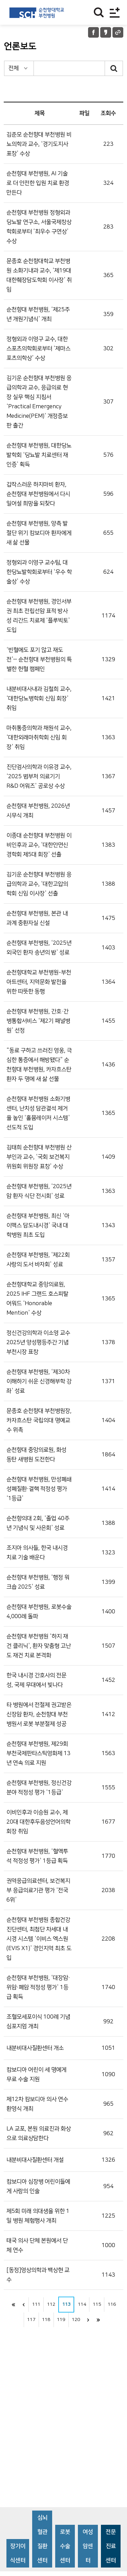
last (98, 2320)
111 (36, 2304)
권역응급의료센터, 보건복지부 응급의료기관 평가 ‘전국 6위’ (38, 1890)
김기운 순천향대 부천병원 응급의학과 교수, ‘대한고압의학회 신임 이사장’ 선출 (38, 884)
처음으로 (13, 2304)
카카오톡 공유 (105, 32)
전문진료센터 (111, 2546)
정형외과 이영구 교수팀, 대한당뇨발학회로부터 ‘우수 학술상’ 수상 (39, 572)
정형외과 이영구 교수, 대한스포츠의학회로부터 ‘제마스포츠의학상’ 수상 (38, 348)
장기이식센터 (17, 2553)
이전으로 (23, 2304)
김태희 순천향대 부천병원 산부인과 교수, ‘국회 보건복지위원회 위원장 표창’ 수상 (38, 1156)
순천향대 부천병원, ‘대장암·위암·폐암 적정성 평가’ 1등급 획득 (38, 1987)
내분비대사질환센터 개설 (35, 2160)
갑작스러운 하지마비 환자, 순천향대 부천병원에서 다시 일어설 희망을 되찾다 (38, 494)
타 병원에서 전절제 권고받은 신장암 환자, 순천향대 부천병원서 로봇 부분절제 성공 (38, 1714)
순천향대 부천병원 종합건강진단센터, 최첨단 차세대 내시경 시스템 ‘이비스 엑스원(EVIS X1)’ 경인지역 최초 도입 (38, 1939)
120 (76, 2319)
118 (46, 2319)
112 (51, 2304)
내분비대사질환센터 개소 (35, 2048)
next (88, 2320)
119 (61, 2319)
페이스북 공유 (93, 32)
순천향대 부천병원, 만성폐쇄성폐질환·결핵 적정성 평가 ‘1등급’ (38, 1488)
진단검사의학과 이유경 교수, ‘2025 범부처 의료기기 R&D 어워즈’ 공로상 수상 (38, 776)
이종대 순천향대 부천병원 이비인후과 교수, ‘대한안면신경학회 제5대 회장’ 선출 (38, 845)
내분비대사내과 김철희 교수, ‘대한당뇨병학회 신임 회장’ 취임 (38, 698)
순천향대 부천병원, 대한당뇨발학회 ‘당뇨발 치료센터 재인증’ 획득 (38, 455)
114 (82, 2304)
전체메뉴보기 (114, 12)
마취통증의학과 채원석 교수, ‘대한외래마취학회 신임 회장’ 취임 (38, 737)
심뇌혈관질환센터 (42, 2539)
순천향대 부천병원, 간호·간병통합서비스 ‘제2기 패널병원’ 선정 (38, 1021)
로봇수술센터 (65, 2546)
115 (97, 2304)
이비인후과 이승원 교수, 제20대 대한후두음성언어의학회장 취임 (38, 1821)
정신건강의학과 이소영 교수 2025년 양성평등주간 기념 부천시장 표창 (38, 1342)
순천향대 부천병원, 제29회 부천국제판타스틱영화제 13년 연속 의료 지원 (38, 1753)
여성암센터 (88, 2546)
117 (31, 2319)
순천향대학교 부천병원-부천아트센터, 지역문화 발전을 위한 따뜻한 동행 (38, 982)
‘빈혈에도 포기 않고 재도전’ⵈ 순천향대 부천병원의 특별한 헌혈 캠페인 (39, 659)
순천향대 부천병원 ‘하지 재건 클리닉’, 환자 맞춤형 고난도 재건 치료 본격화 (38, 1645)
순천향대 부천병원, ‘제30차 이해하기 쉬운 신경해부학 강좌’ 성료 (38, 1381)
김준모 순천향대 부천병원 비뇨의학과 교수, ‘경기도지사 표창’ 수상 (38, 144)
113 (66, 2304)
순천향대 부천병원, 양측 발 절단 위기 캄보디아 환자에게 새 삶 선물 (38, 533)
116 (112, 2304)
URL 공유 (117, 32)
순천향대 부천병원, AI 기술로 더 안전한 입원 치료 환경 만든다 (37, 183)
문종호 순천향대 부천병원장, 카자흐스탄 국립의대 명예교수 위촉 (38, 1420)
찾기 (98, 12)
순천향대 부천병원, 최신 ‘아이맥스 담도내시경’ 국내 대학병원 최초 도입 (37, 1225)
